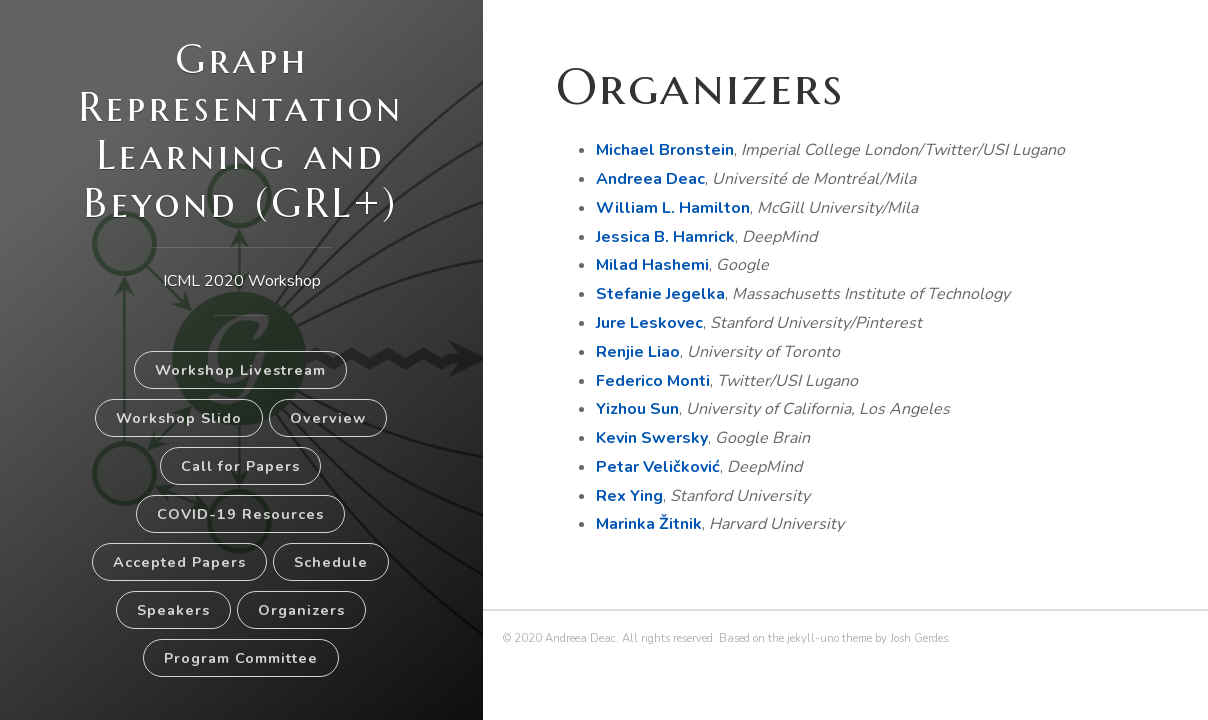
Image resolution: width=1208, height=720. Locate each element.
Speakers (173, 610)
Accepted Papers (179, 562)
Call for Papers (240, 466)
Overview (328, 418)
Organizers (301, 610)
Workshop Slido (179, 418)
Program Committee (241, 658)
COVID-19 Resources (240, 514)
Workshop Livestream (240, 370)
